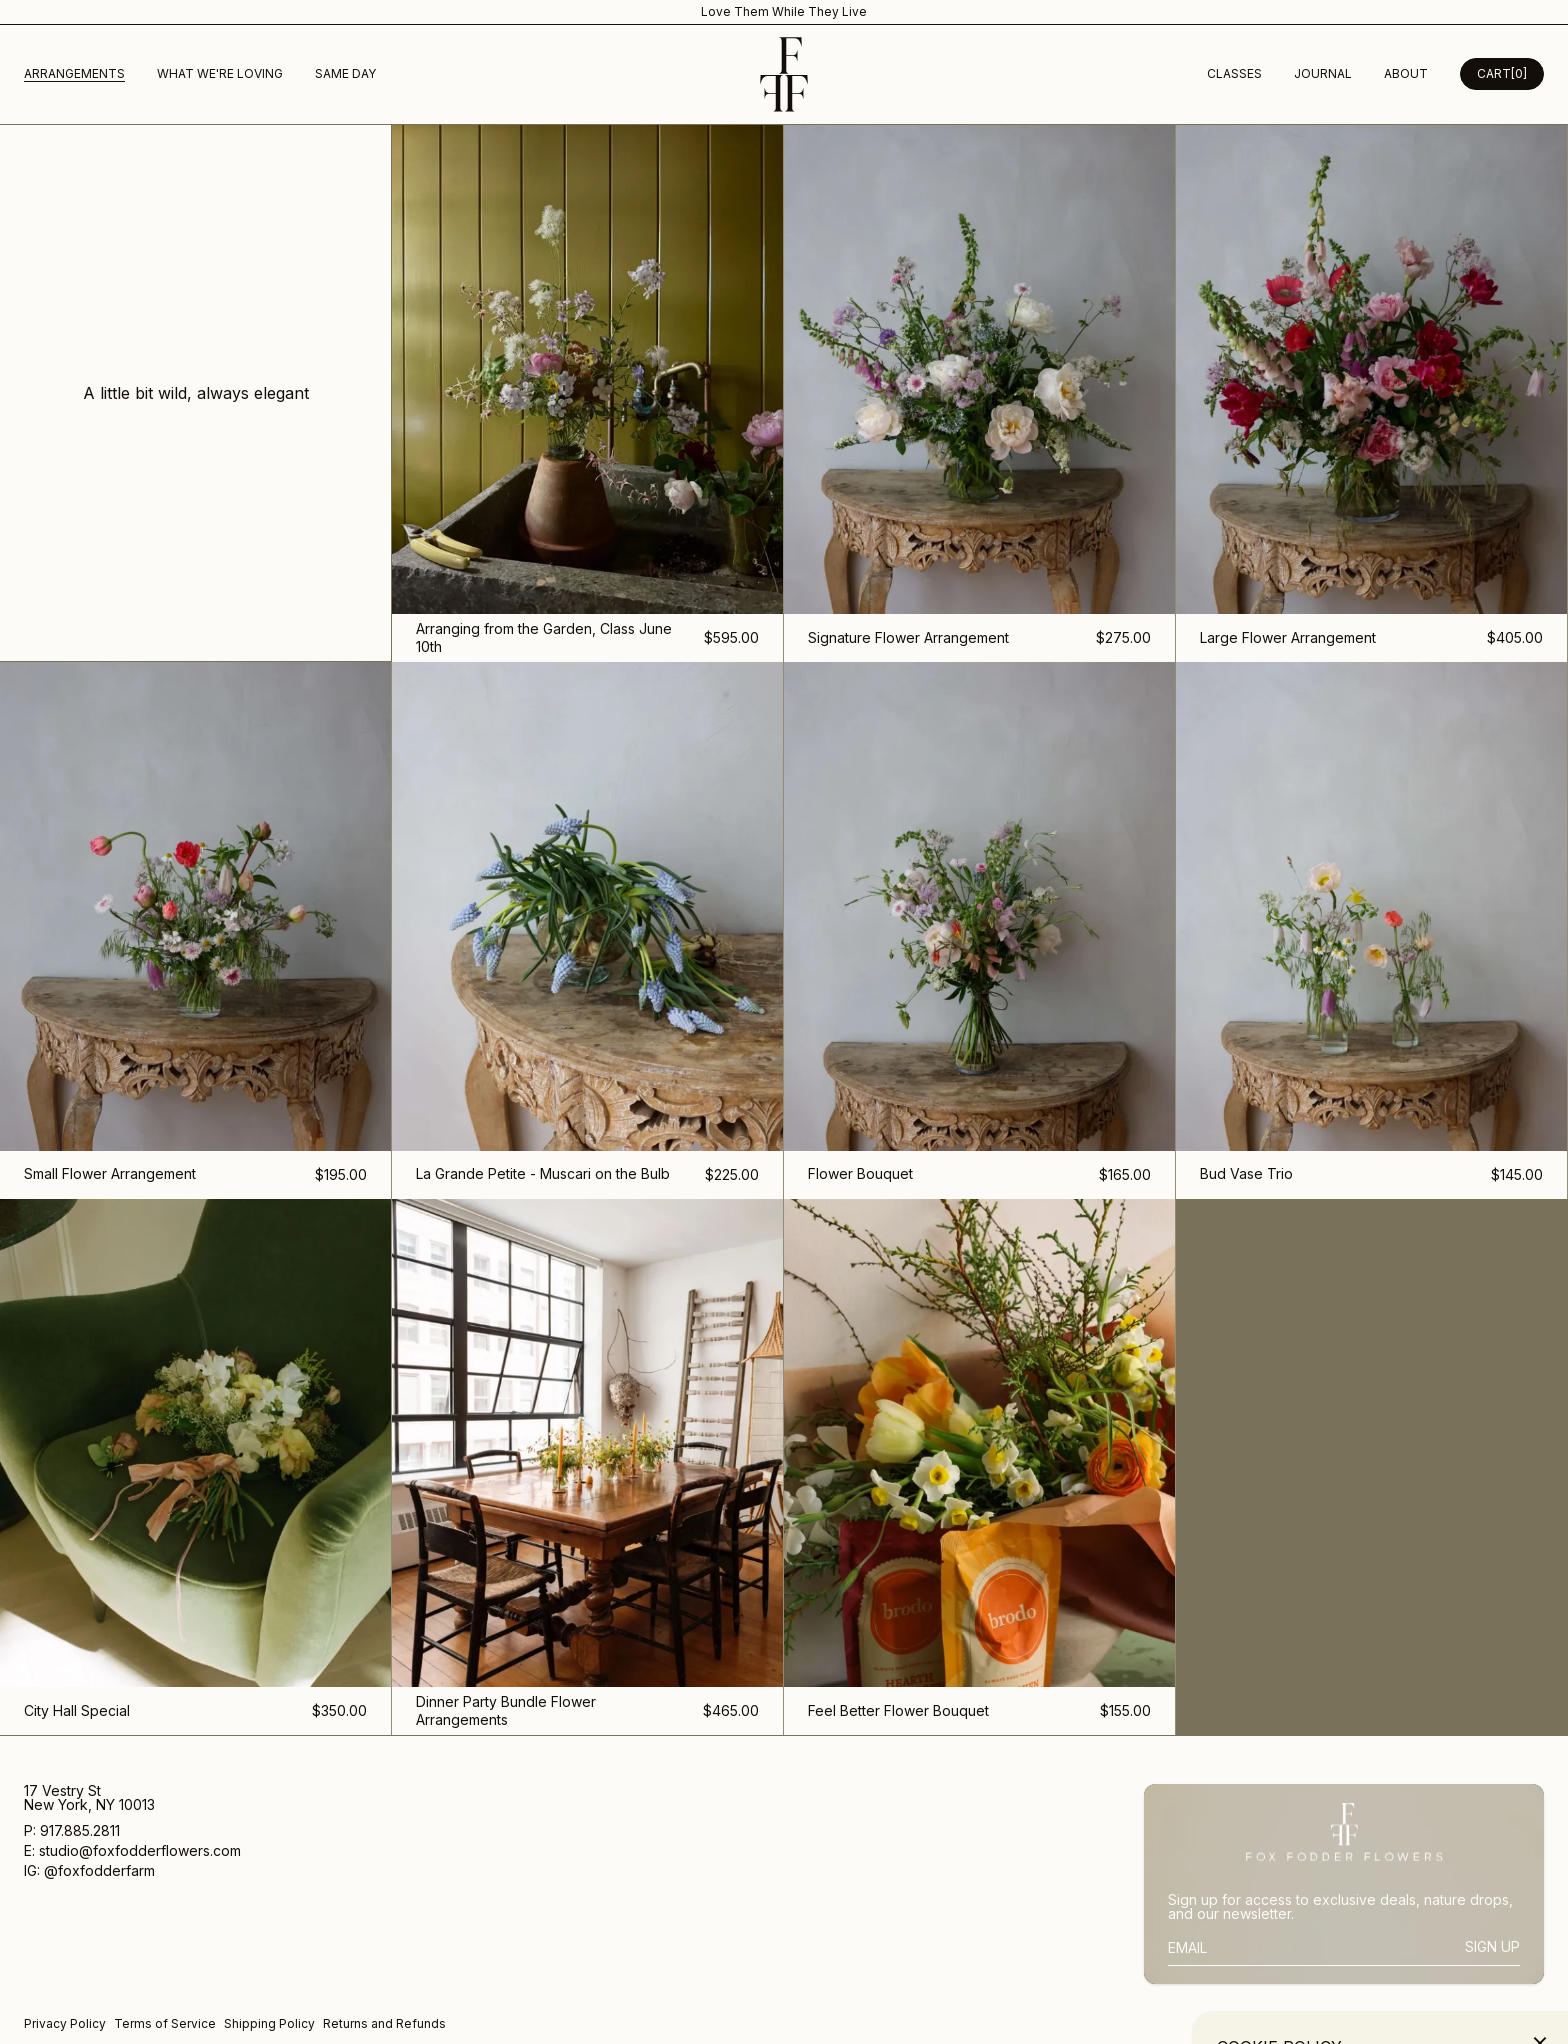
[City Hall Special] (196, 1467)
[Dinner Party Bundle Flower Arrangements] (588, 1467)
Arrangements (74, 73)
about (1406, 73)
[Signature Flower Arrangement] (980, 393)
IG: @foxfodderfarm (89, 1871)
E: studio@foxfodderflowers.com (132, 1851)
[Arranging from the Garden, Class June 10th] (588, 393)
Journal (1323, 73)
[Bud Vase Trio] (1372, 930)
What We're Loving (220, 73)
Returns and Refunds (384, 2023)
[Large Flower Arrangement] (1372, 393)
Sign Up (1492, 1947)
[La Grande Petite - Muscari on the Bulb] (588, 930)
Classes (1234, 73)
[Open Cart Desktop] (1502, 74)
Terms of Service (165, 2023)
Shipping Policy (269, 2023)
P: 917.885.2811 (74, 1831)
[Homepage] (784, 74)
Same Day (345, 73)
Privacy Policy (65, 2023)
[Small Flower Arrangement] (196, 930)
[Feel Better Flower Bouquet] (980, 1467)
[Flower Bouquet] (980, 930)
